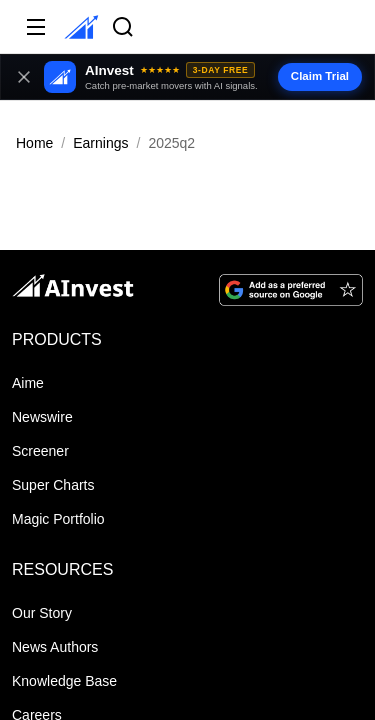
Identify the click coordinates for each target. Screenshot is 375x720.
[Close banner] (24, 77)
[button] (187, 77)
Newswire (42, 417)
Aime (28, 383)
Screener (40, 451)
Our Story (42, 613)
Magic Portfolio (58, 519)
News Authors (55, 647)
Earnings (100, 143)
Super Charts (53, 485)
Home (34, 143)
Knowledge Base (64, 681)
